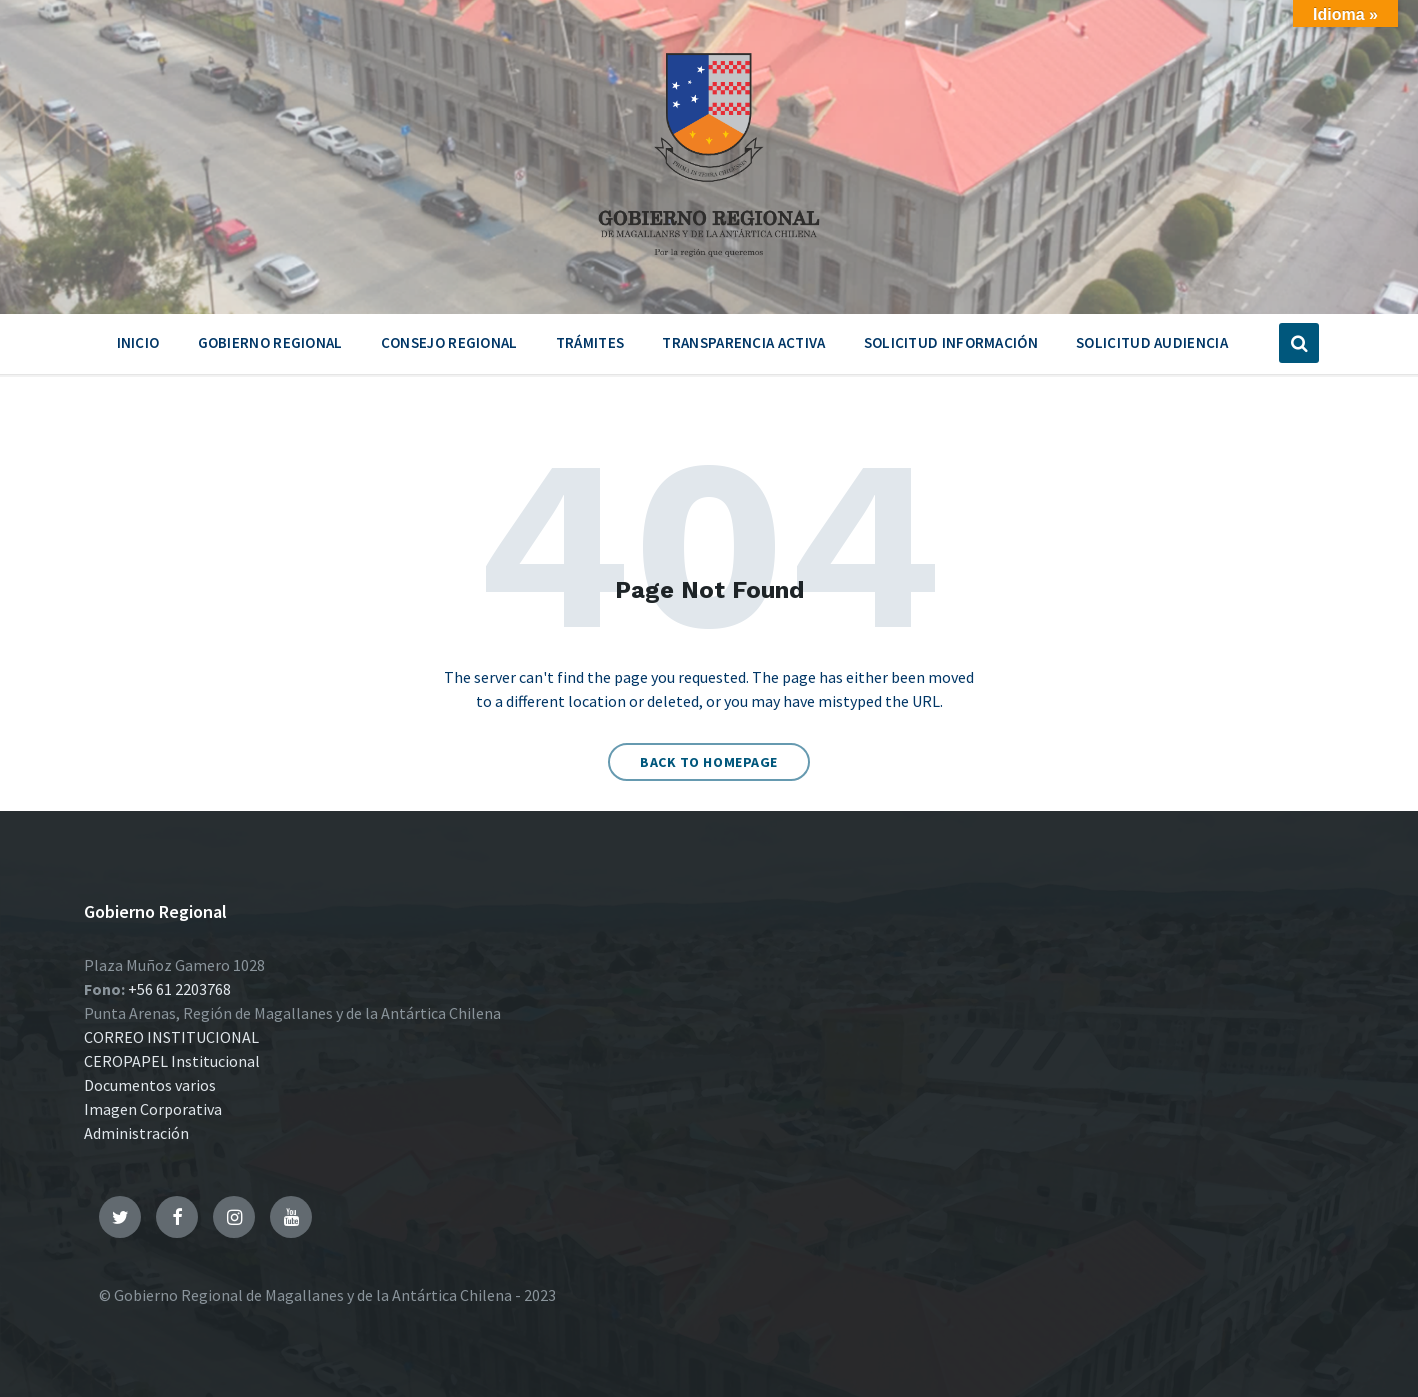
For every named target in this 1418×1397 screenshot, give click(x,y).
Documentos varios (150, 1085)
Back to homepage (709, 762)
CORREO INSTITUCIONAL (171, 1037)
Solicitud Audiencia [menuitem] (1152, 342)
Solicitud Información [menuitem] (951, 342)
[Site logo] (709, 264)
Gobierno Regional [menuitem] (270, 342)
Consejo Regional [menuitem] (449, 342)
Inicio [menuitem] (138, 342)
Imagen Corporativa (153, 1109)
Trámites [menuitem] (590, 342)
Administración (136, 1133)
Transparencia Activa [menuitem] (743, 342)
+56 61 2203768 (179, 989)
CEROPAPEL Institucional (172, 1061)
